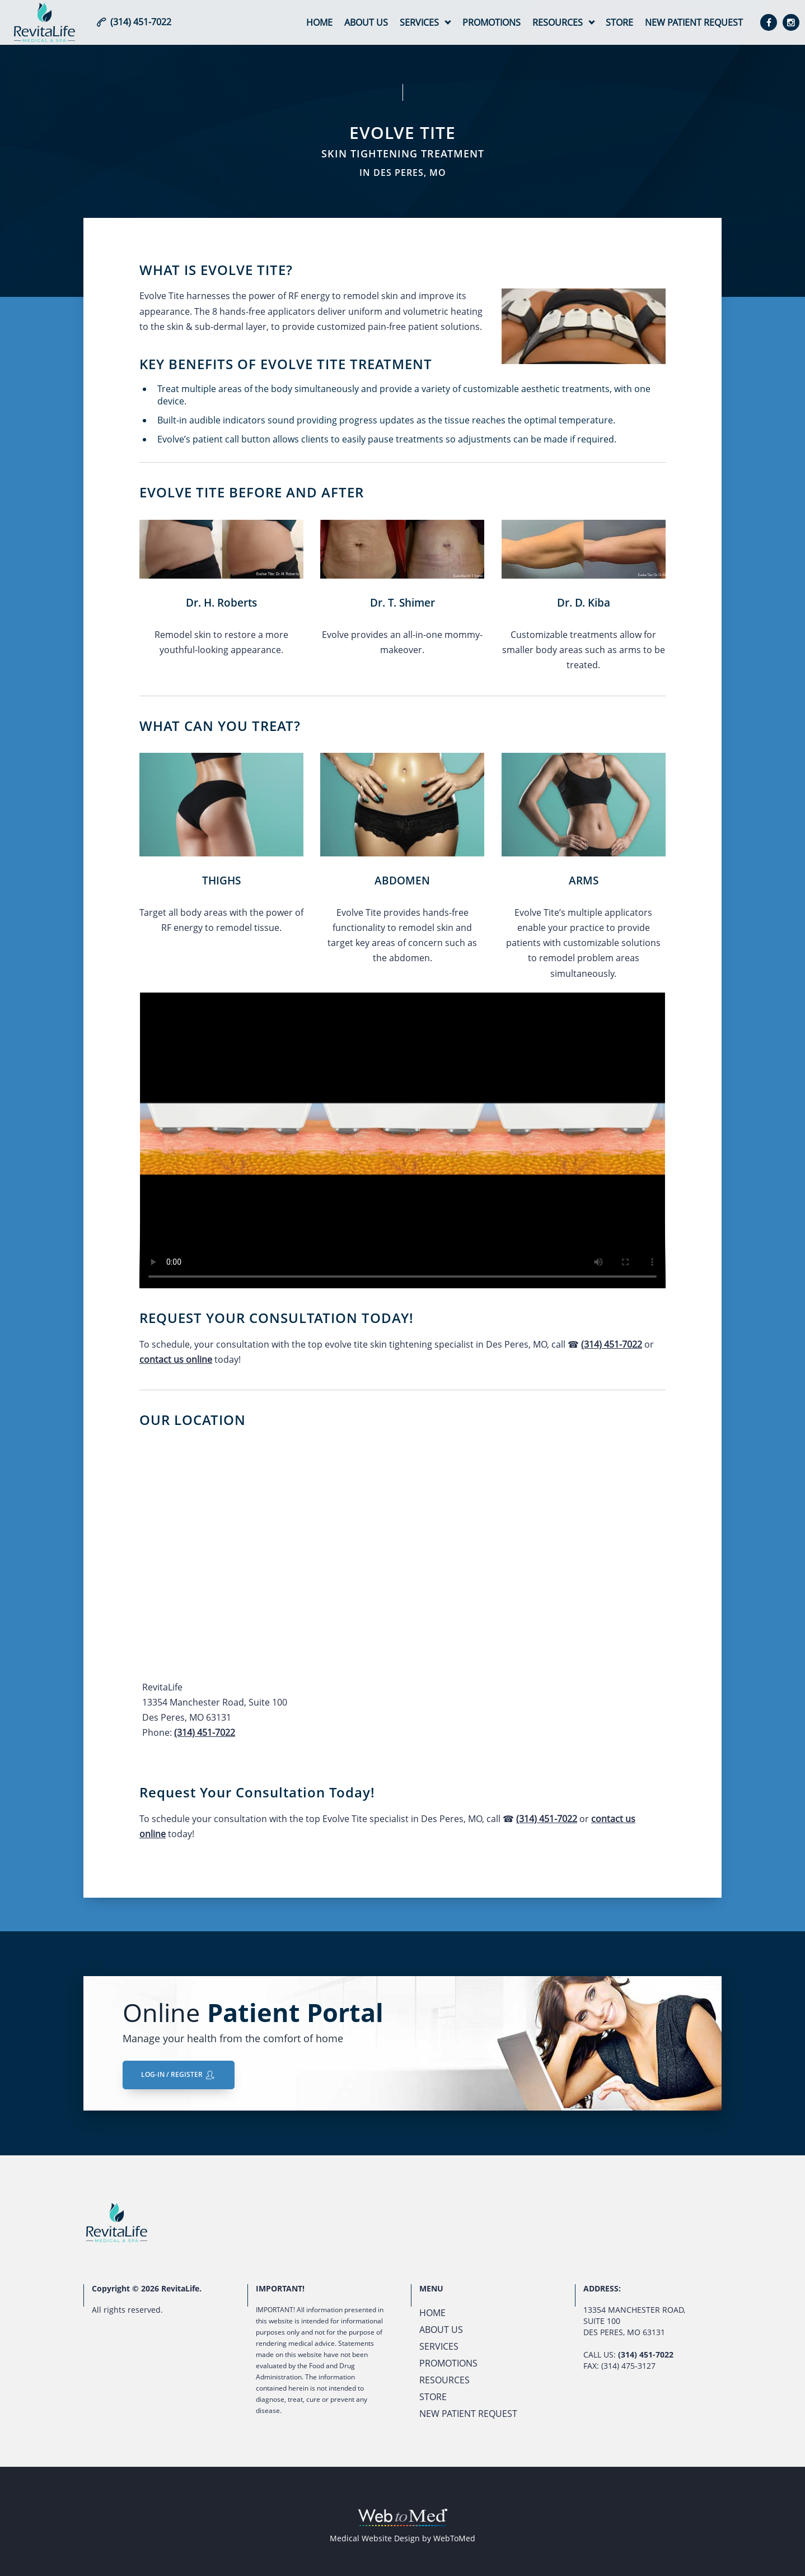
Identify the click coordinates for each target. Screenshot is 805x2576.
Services (419, 22)
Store (619, 22)
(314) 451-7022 (611, 1344)
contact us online (175, 1359)
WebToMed (454, 2538)
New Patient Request (694, 22)
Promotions (491, 22)
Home (319, 22)
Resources (557, 22)
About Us (366, 22)
